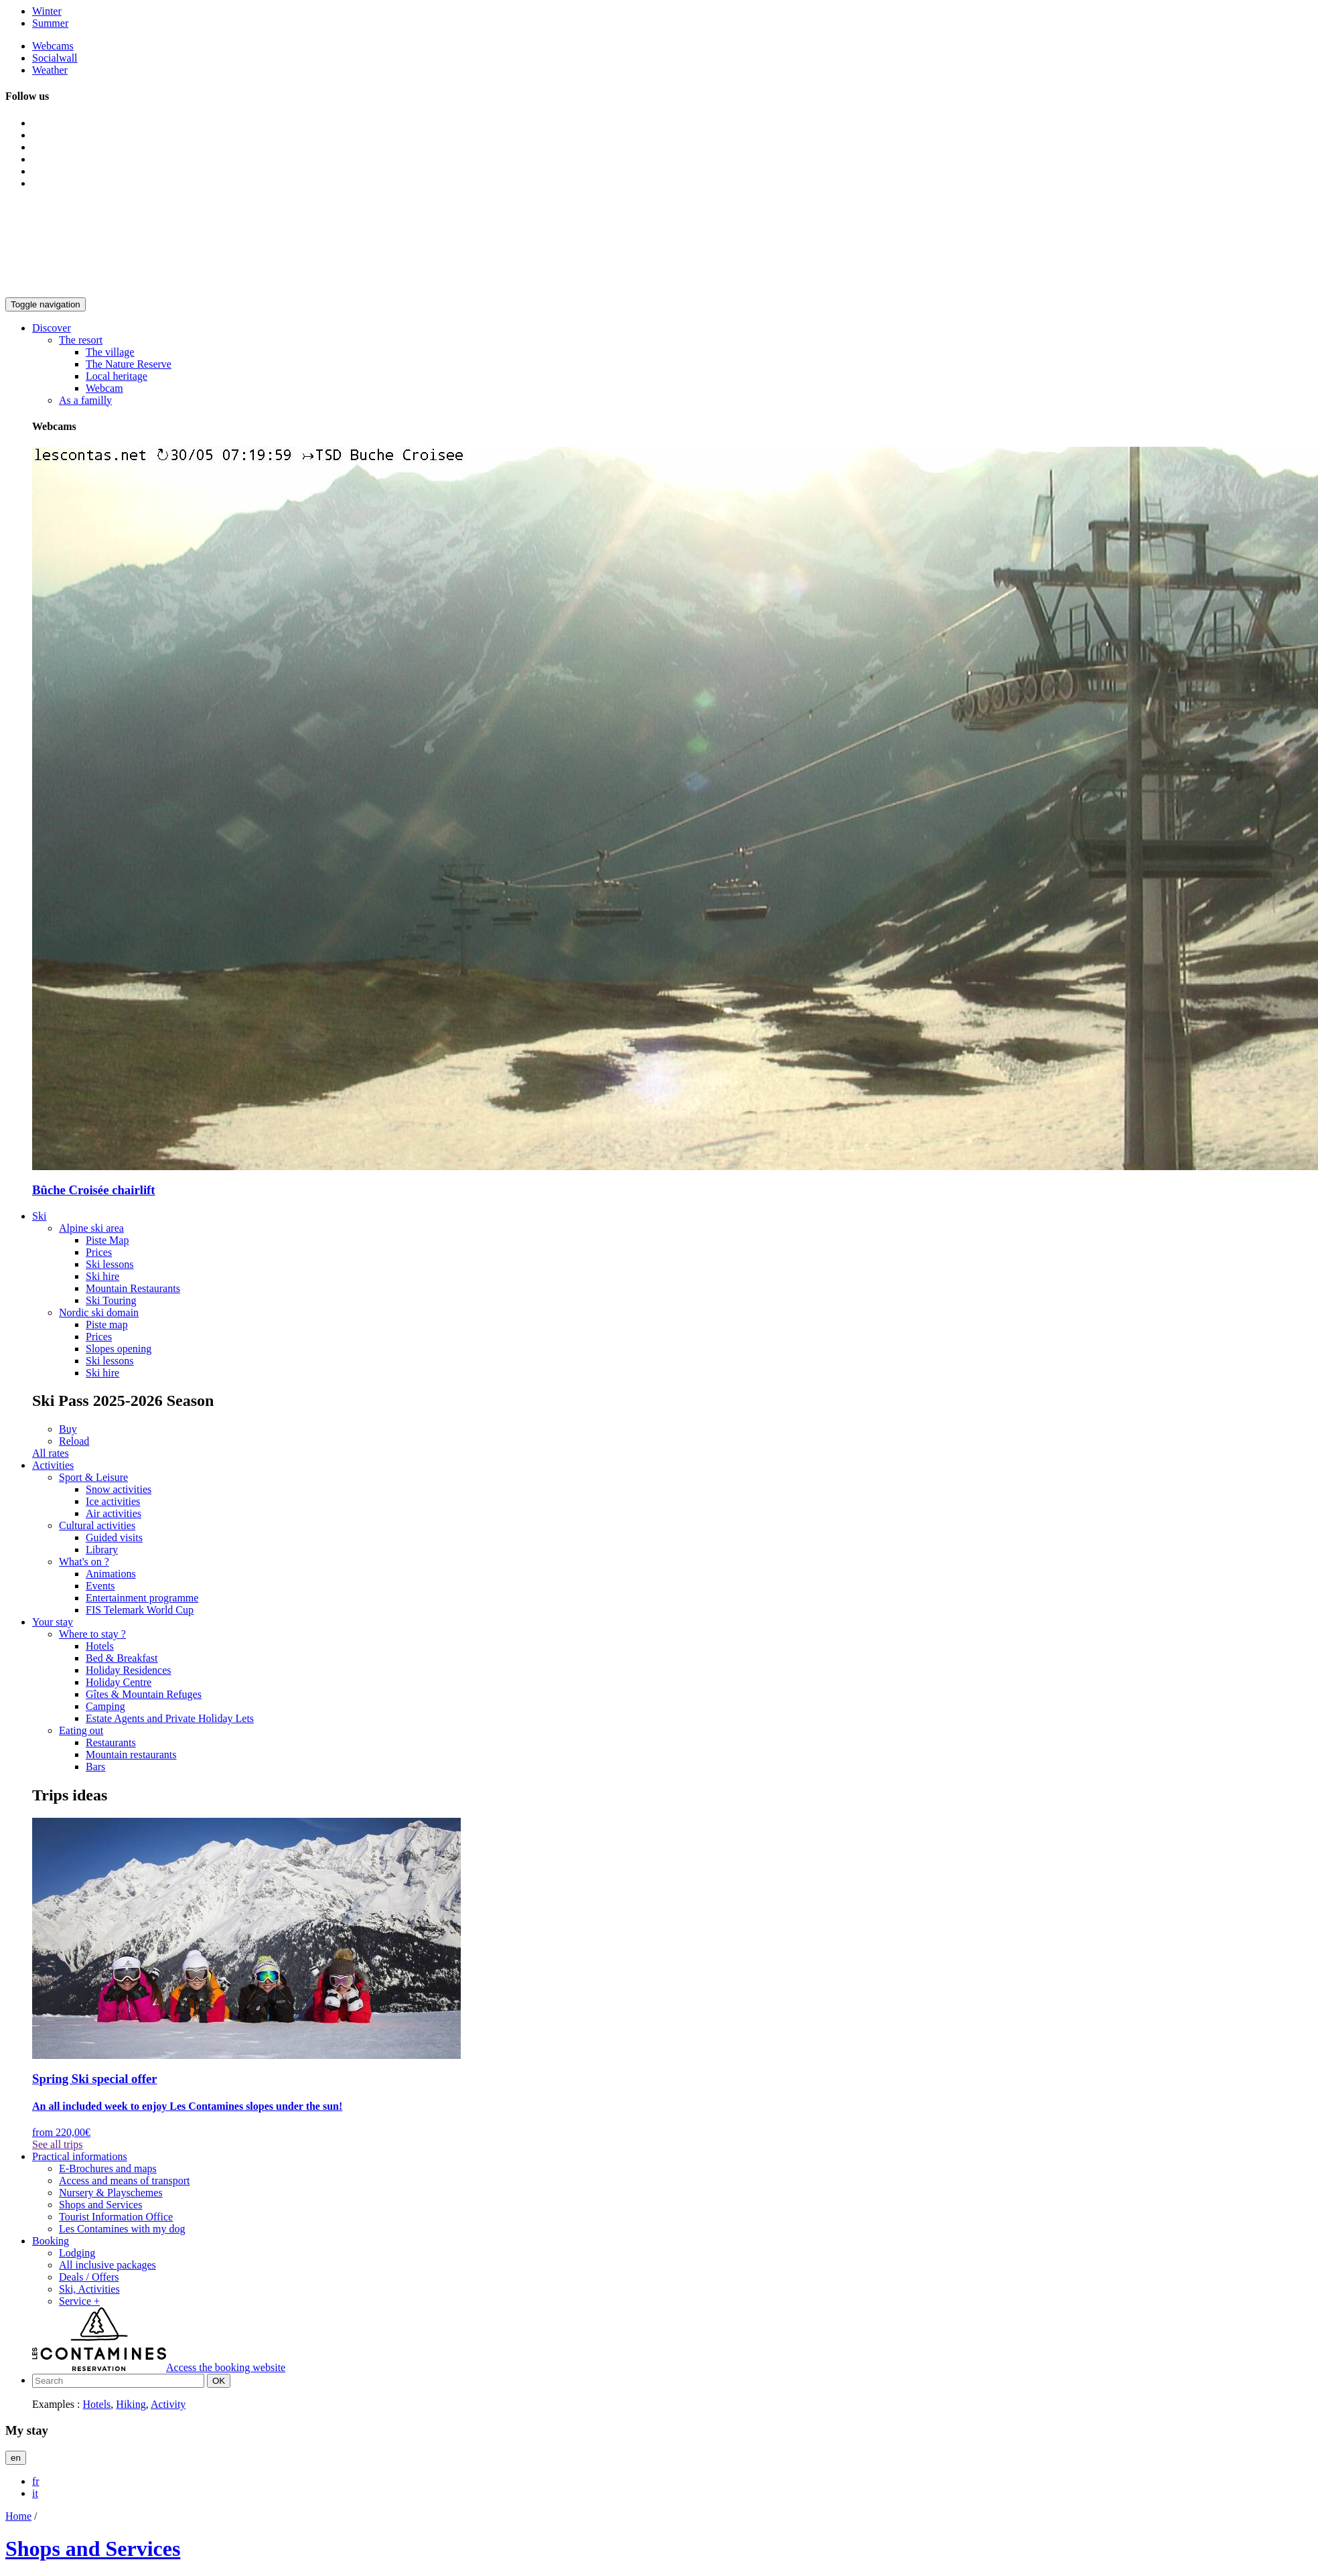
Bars (95, 1766)
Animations (111, 1573)
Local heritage (116, 376)
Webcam (104, 388)
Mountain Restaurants (133, 1288)
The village (110, 352)
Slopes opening (118, 1348)
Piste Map (107, 1240)
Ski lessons (110, 1264)
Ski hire (102, 1276)
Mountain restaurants (131, 1754)
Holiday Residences (128, 1670)
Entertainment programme (142, 1597)
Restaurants (111, 1742)
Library (102, 1549)
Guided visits (114, 1537)
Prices (99, 1252)
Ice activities (113, 1501)
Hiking (130, 2404)
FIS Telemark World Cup (140, 1610)
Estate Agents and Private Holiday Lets (170, 1718)
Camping (105, 1706)
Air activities (113, 1513)
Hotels (100, 1646)
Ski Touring (111, 1300)
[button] (51, 328)
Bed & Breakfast (122, 1658)
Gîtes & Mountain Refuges (144, 1694)
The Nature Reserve (128, 364)
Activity (168, 2404)
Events (100, 1585)
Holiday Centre (118, 1682)
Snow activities (118, 1489)
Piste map (107, 1324)
